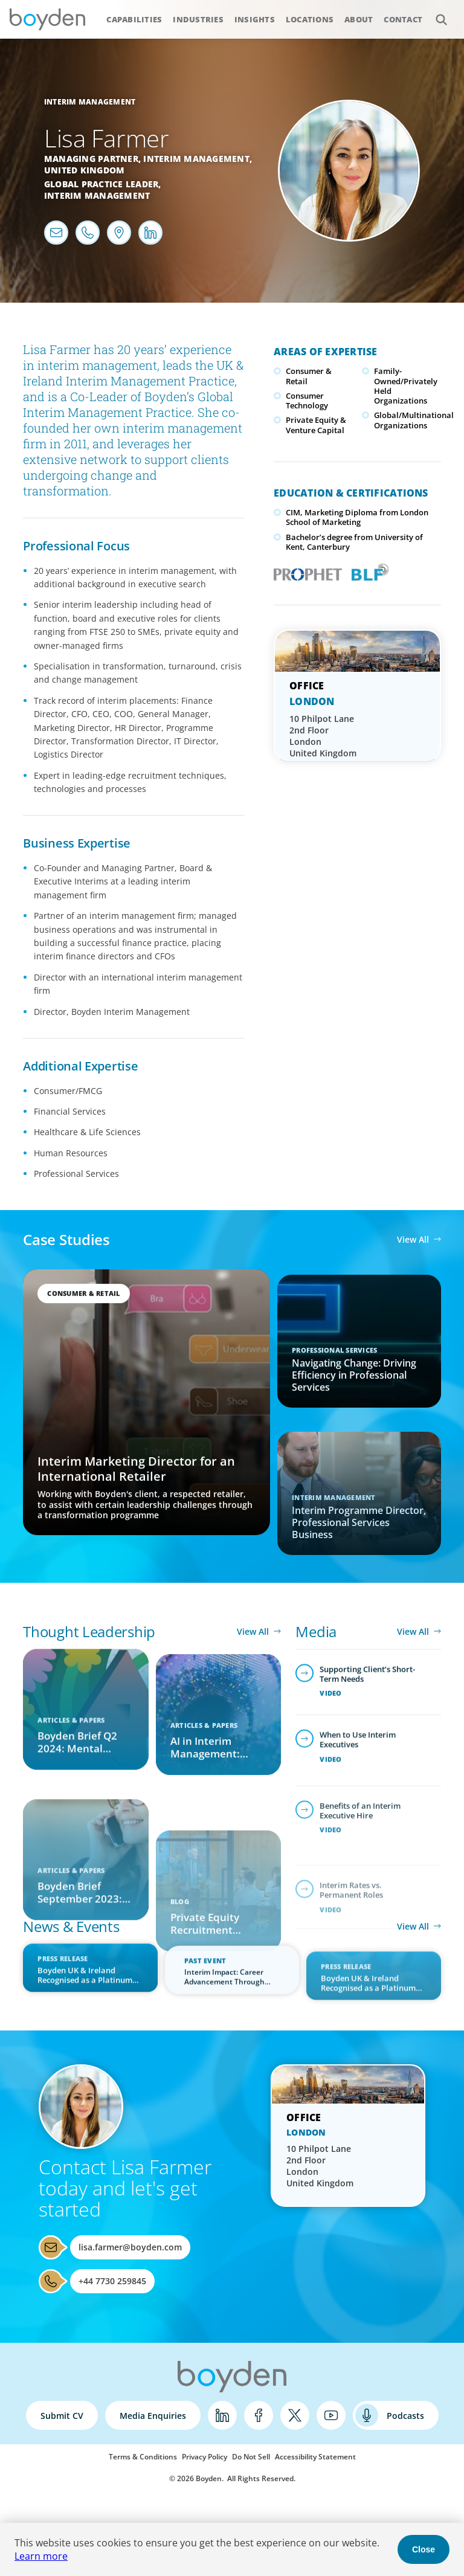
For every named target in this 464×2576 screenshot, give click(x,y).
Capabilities (134, 19)
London (312, 701)
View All (413, 1239)
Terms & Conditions (143, 2457)
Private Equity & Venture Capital (316, 424)
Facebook (258, 2415)
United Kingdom (84, 170)
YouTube (331, 2415)
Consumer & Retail (309, 375)
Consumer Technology (307, 400)
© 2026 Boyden (195, 2478)
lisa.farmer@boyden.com (130, 2247)
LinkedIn (222, 2415)
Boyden (47, 19)
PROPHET (305, 570)
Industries (198, 19)
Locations (310, 19)
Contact (403, 19)
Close (423, 2549)
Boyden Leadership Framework (367, 570)
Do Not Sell (251, 2457)
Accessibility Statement (315, 2457)
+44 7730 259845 (112, 2281)
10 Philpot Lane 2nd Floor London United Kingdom (322, 736)
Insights (254, 19)
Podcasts (405, 2415)
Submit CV (61, 2415)
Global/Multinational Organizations (414, 420)
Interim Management (90, 102)
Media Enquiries (153, 2415)
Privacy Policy (204, 2457)
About (358, 19)
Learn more (41, 2556)
